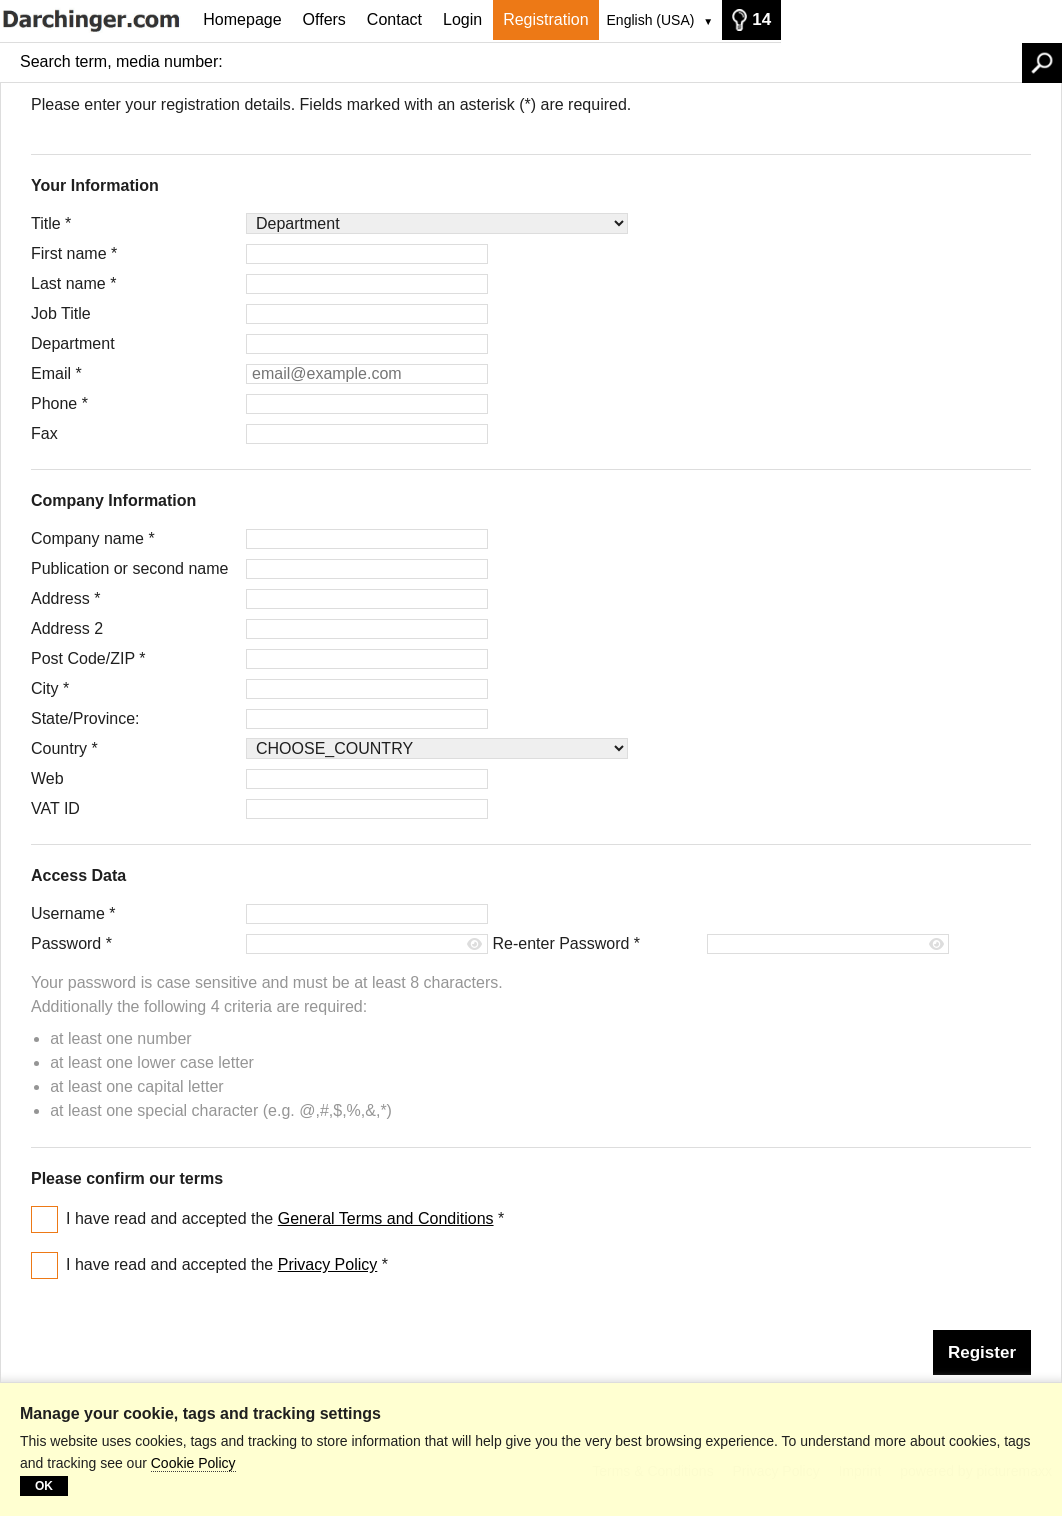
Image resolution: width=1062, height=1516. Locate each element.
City (50, 688)
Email (56, 373)
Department (73, 343)
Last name (73, 283)
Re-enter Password (566, 943)
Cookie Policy (193, 1463)
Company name (93, 538)
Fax (44, 433)
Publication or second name (129, 568)
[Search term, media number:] (627, 62)
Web (47, 778)
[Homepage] (96, 19)
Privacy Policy (328, 1264)
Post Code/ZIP (88, 658)
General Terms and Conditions (386, 1218)
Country (64, 748)
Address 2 (67, 628)
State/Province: (85, 718)
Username (73, 913)
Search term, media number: (121, 61)
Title (51, 223)
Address (65, 598)
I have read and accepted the (285, 1218)
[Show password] (475, 944)
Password (71, 943)
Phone (59, 403)
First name (74, 253)
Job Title (61, 313)
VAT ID (55, 808)
